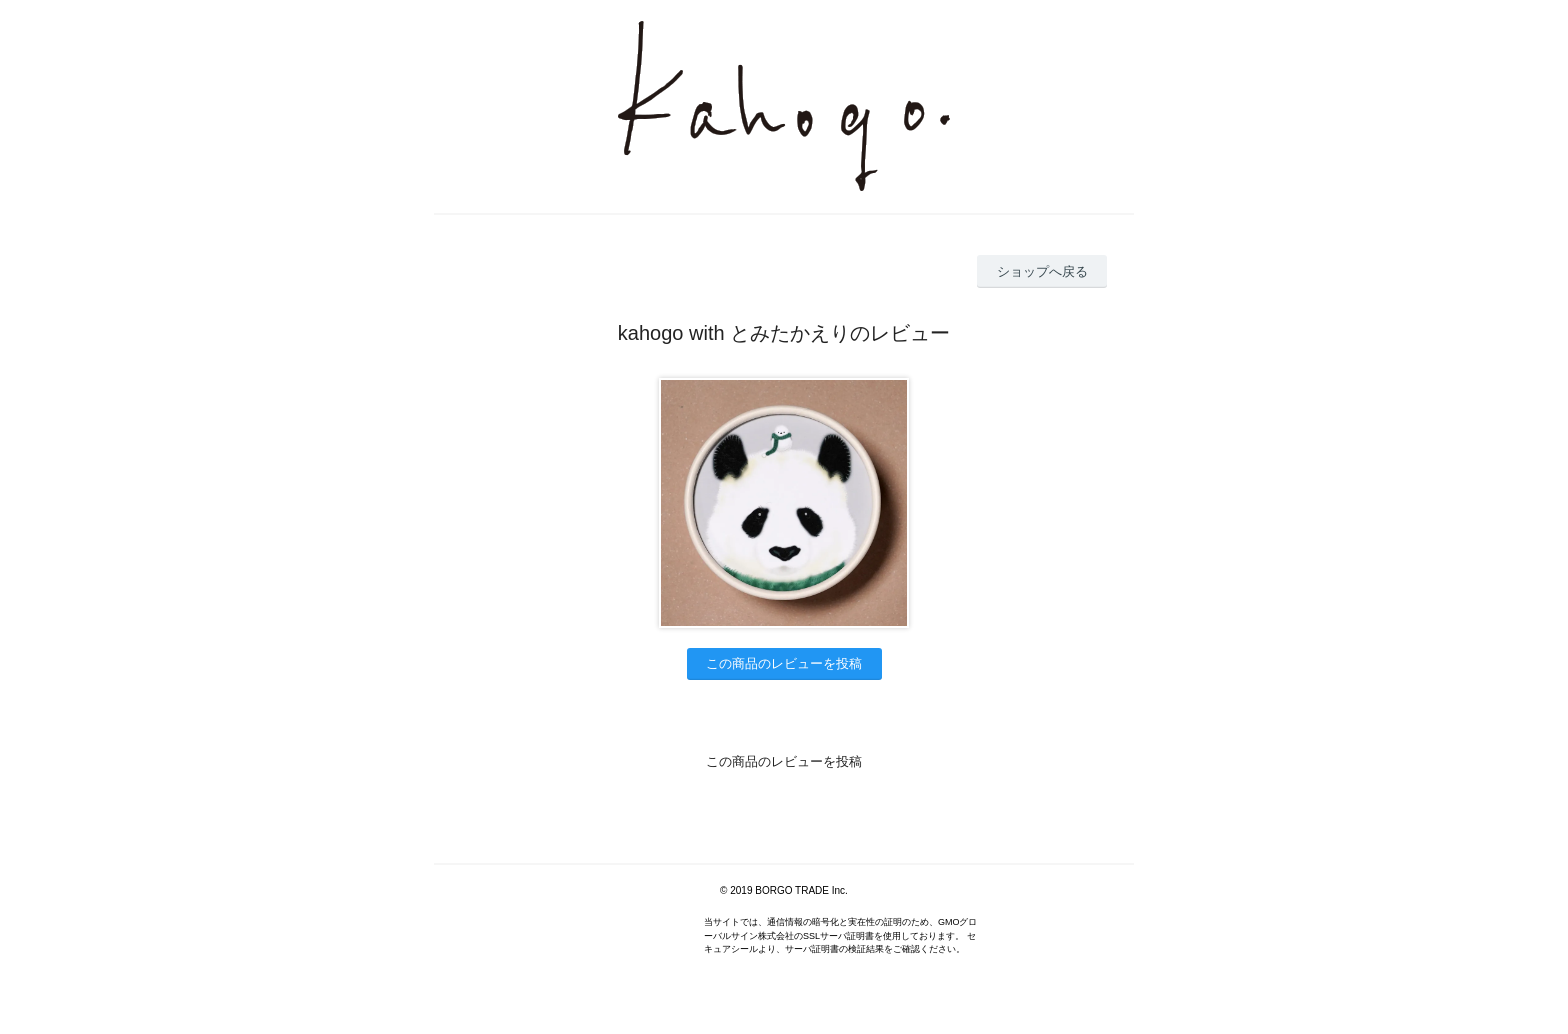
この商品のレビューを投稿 (784, 663)
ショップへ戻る (1042, 271)
